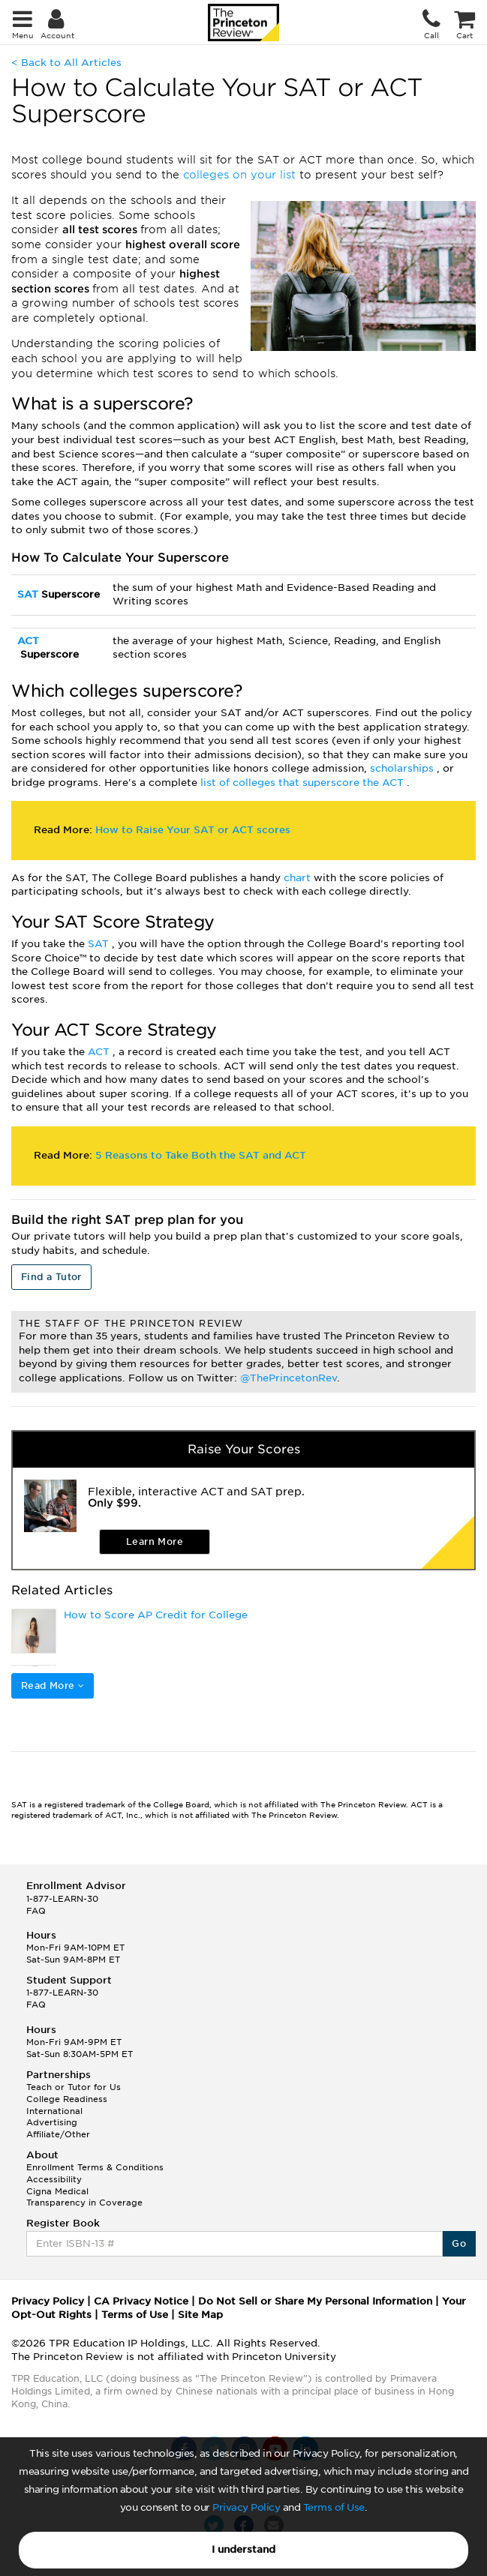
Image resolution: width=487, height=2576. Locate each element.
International (54, 2111)
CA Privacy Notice (141, 2301)
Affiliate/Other (58, 2134)
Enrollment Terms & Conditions (95, 2167)
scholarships (403, 768)
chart (299, 877)
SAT (29, 594)
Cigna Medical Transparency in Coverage (84, 2197)
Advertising (51, 2122)
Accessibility (54, 2179)
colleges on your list (241, 175)
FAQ (36, 1911)
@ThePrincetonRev (288, 1378)
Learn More (154, 1541)
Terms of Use (334, 2507)
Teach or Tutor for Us (73, 2087)
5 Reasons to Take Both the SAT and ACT (200, 1155)
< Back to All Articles (66, 62)
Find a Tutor (51, 1276)
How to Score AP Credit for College (156, 1615)
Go (459, 2243)
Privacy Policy (246, 2507)
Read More (52, 1685)
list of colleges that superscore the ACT (303, 782)
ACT (28, 640)
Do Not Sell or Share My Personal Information (315, 2301)
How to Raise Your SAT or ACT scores (192, 829)
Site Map (200, 2314)
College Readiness (66, 2099)
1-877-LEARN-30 (62, 1899)
